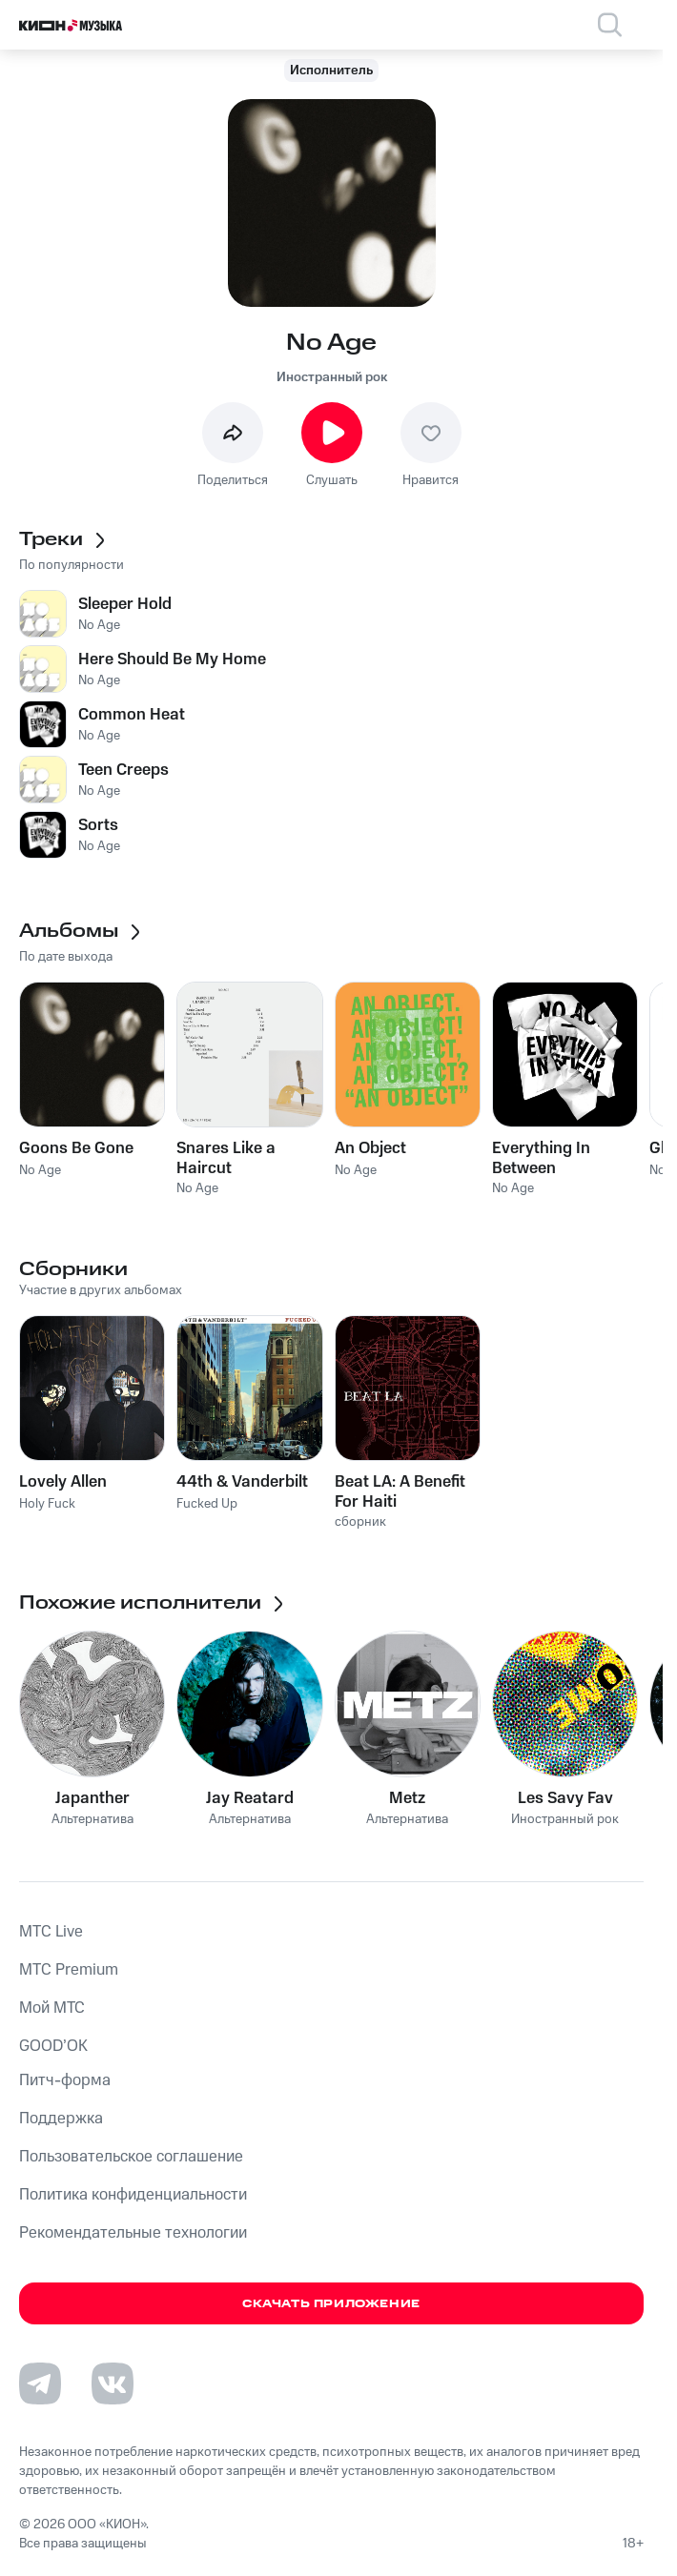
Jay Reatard (250, 1798)
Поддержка (61, 2118)
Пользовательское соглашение (131, 2156)
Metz (407, 1798)
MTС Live (51, 1931)
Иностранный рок (332, 377)
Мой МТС (52, 2008)
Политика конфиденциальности (133, 2194)
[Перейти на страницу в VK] (112, 2383)
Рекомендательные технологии (133, 2232)
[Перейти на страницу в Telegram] (40, 2383)
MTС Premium (68, 1969)
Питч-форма (65, 2080)
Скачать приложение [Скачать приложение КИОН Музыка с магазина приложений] (331, 2304)
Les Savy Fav (565, 1798)
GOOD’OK (53, 2046)
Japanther (92, 1798)
